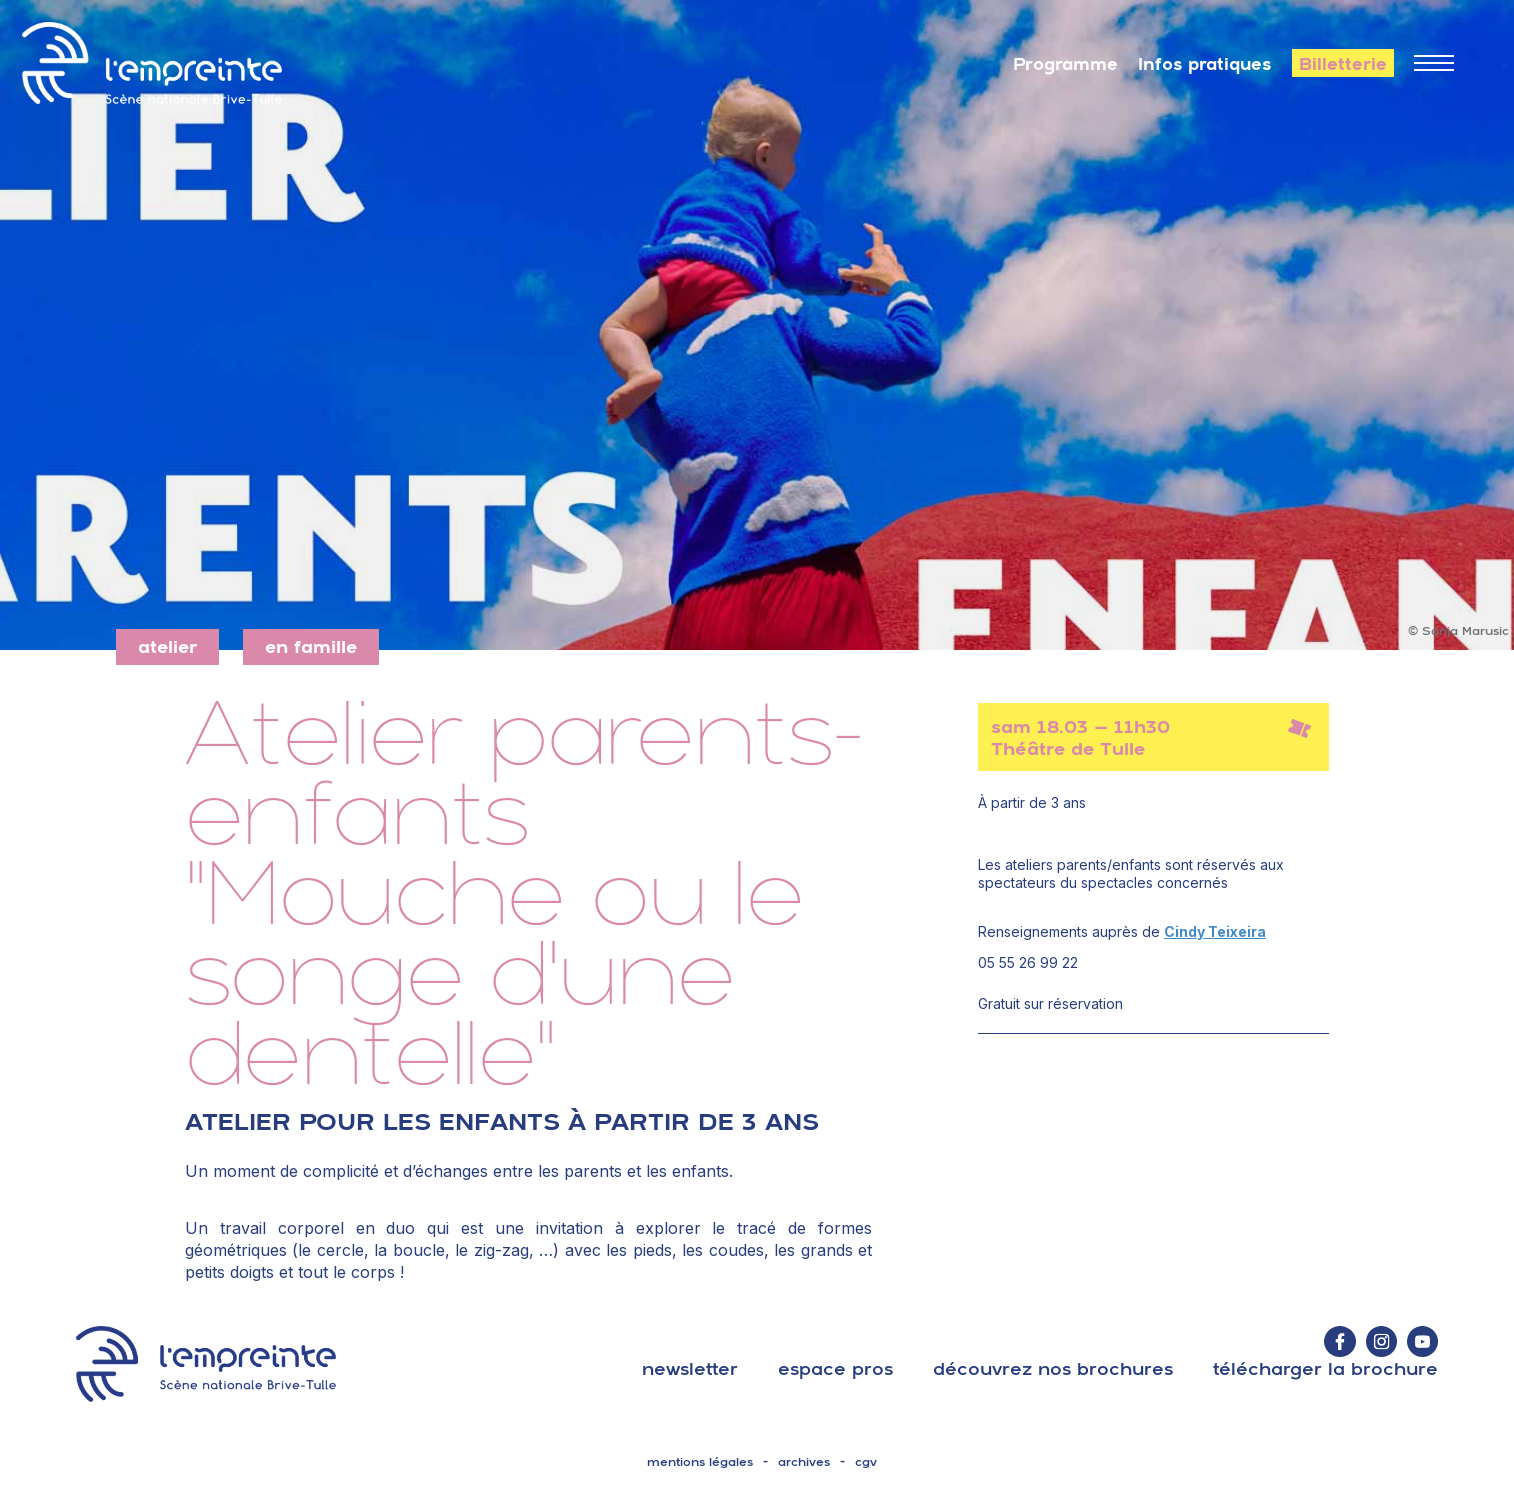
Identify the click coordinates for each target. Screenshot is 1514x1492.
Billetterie (1343, 64)
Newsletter (690, 1368)
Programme (1065, 64)
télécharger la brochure (1325, 1368)
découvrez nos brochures (1053, 1368)
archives (804, 1462)
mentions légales (700, 1462)
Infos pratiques (1205, 64)
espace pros (835, 1368)
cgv (866, 1462)
